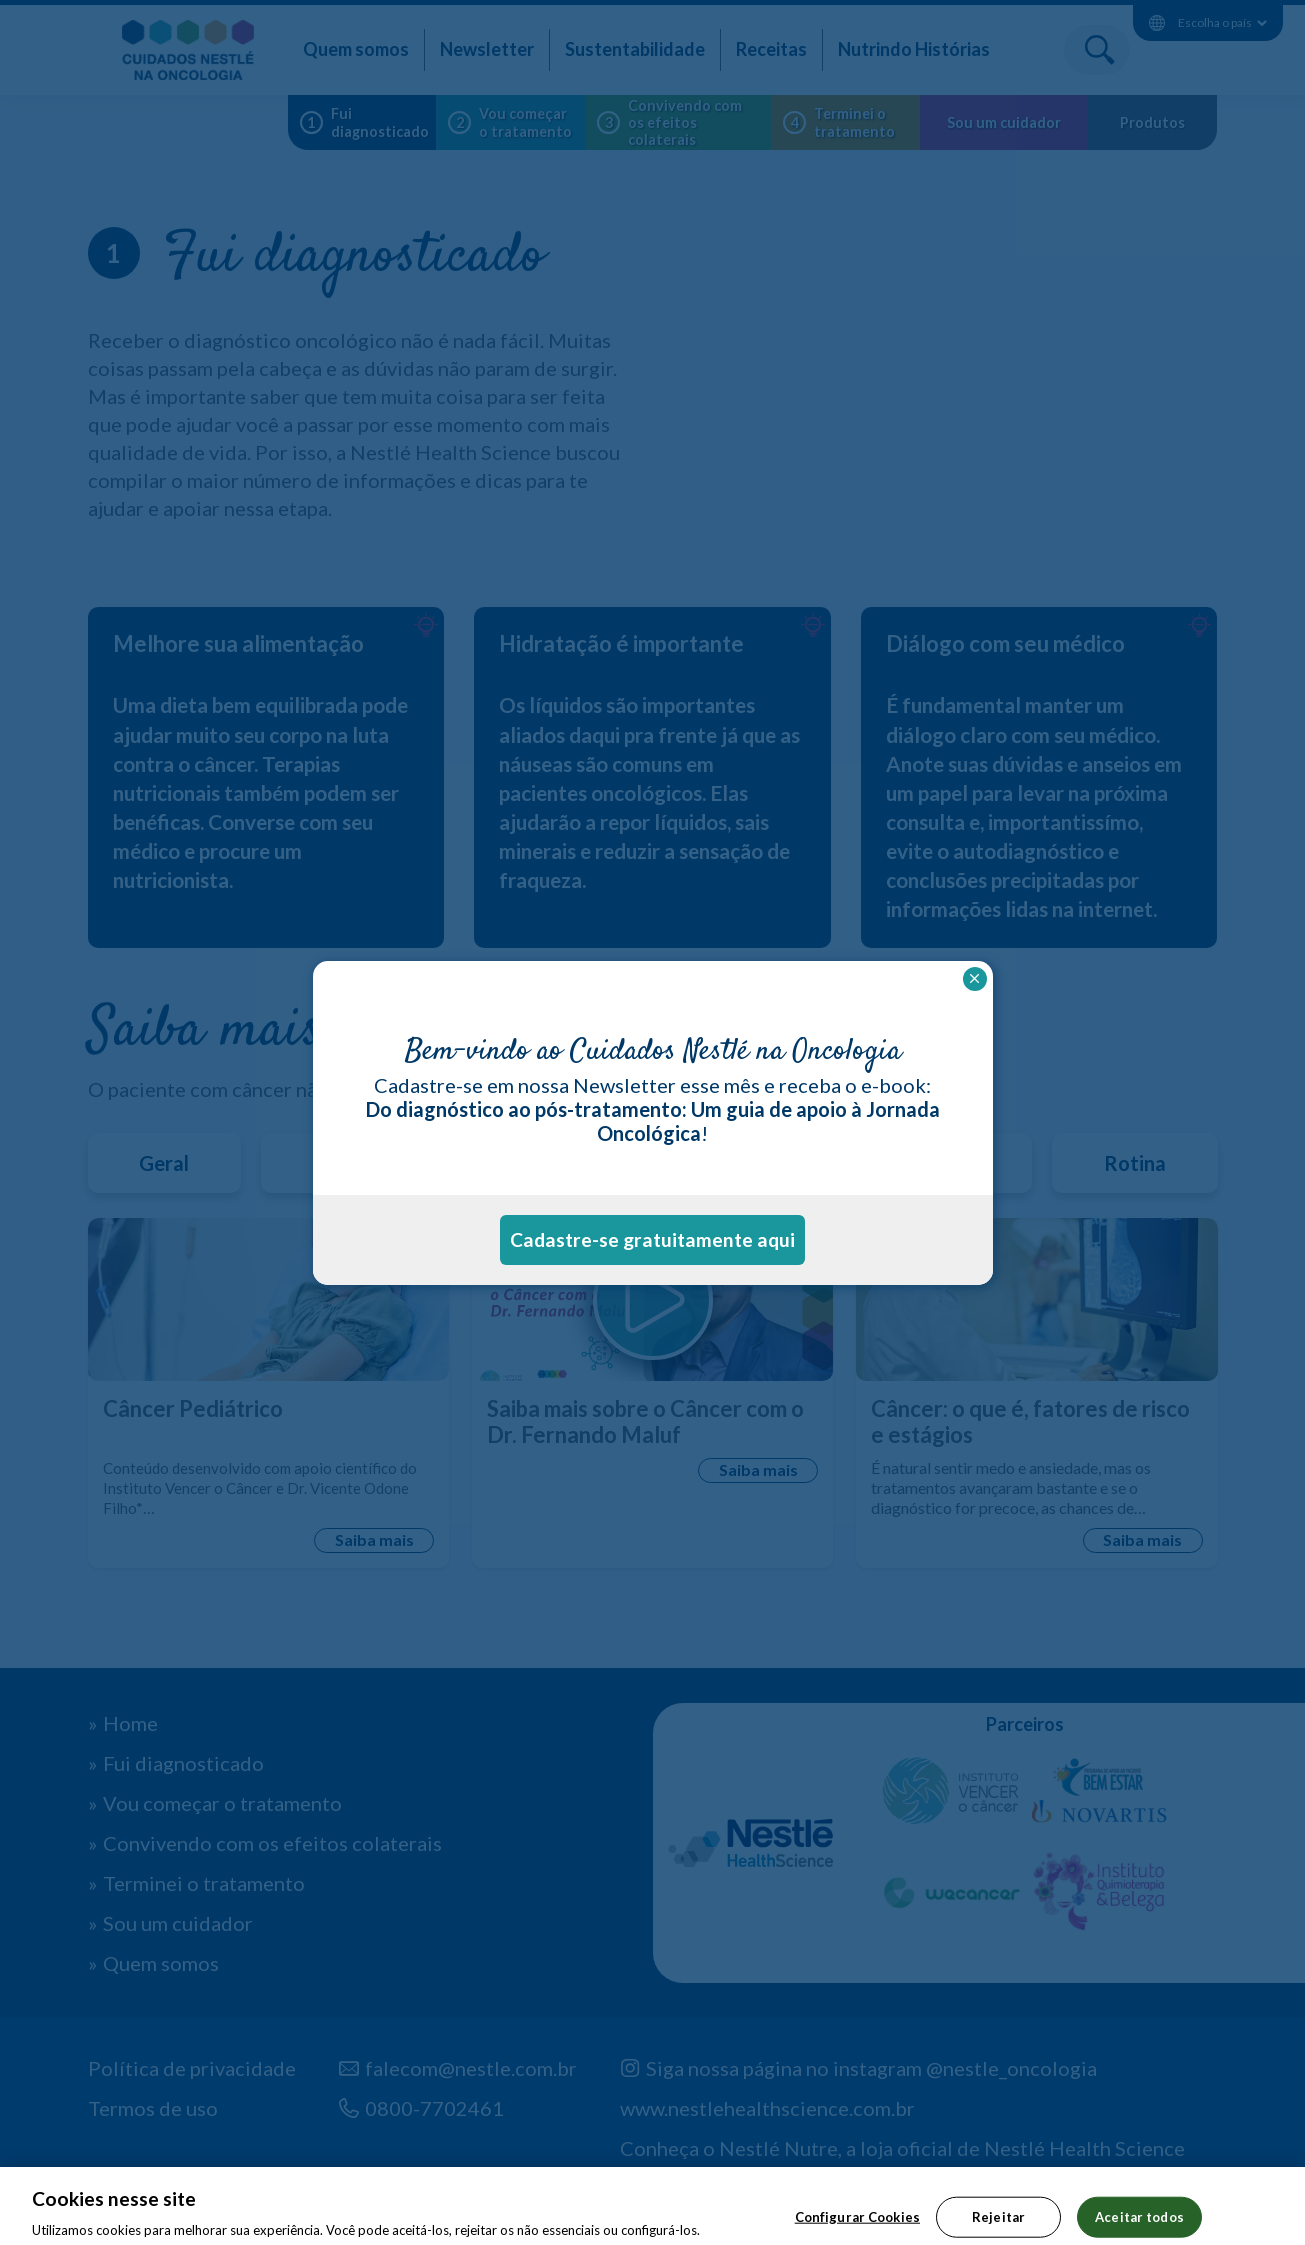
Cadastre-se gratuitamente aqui (652, 1239)
